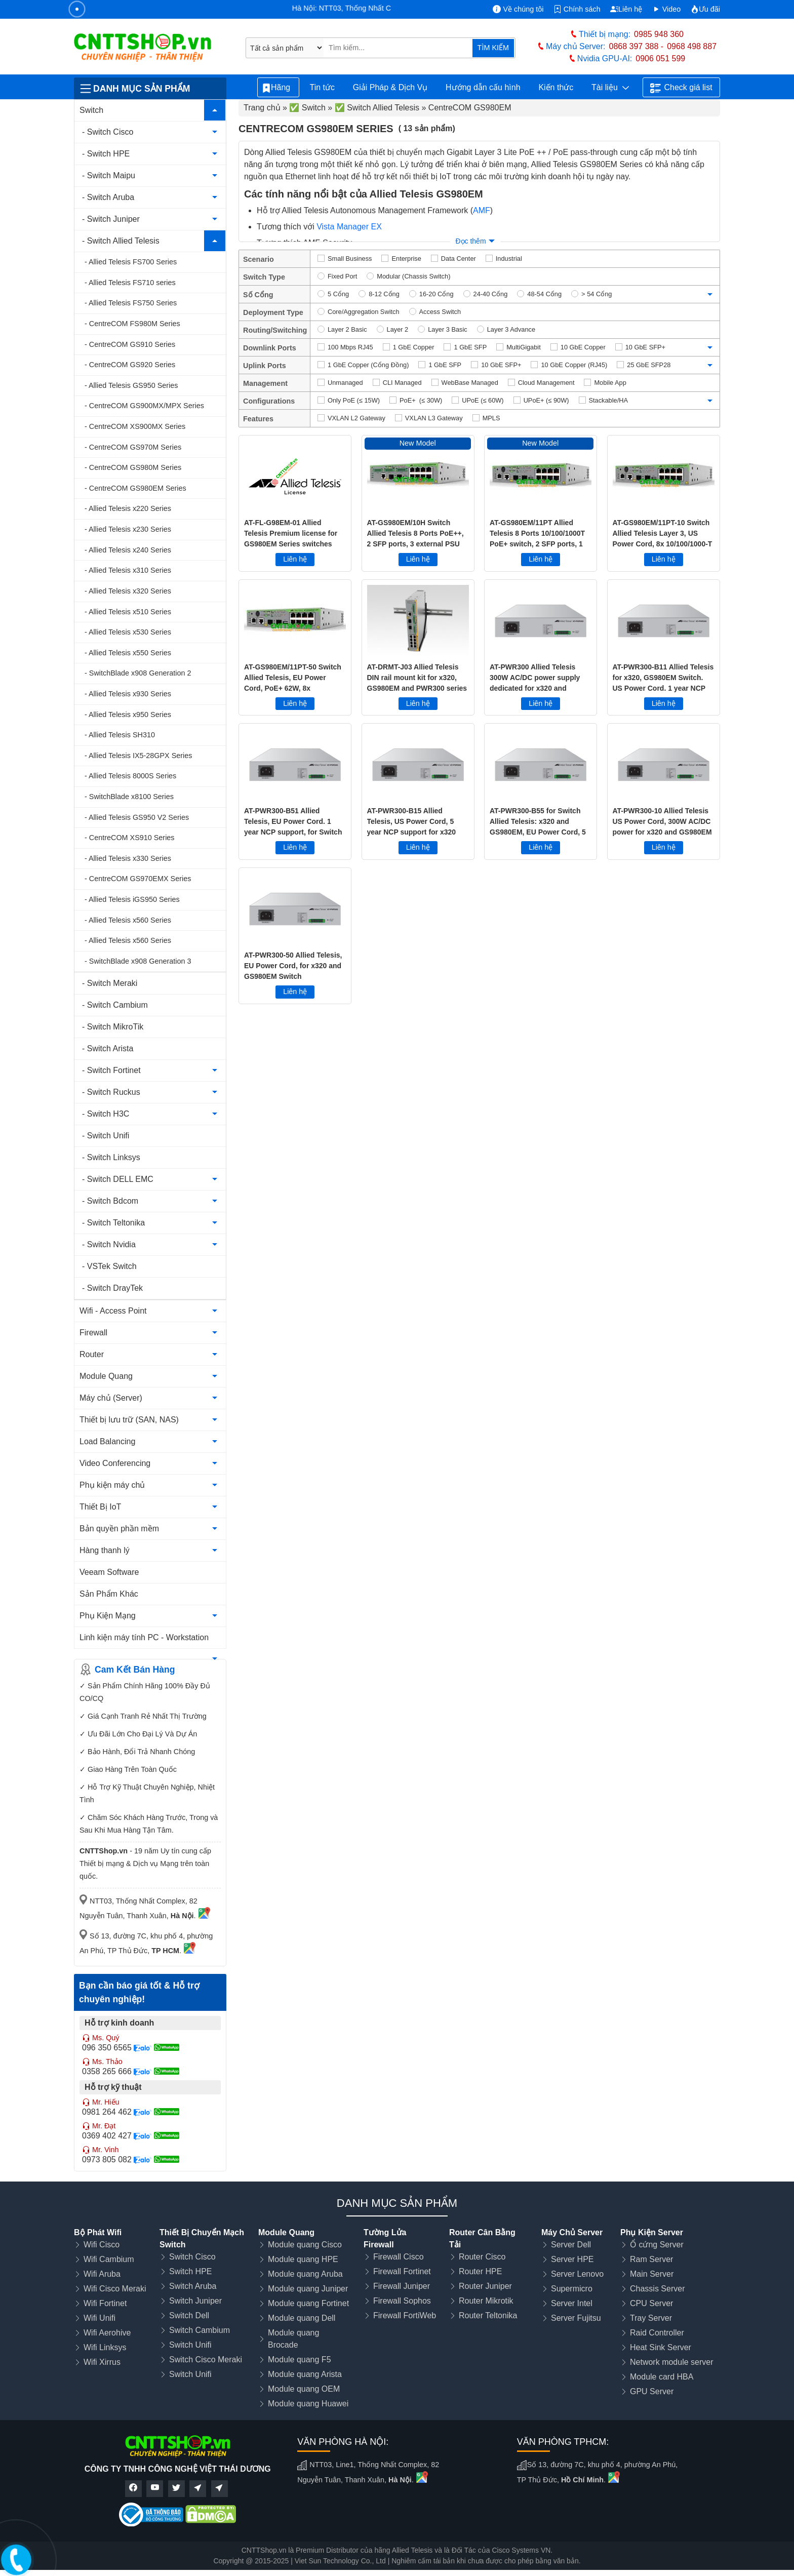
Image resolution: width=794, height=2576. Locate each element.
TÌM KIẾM (493, 48)
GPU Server (651, 2391)
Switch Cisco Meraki (205, 2359)
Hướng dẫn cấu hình (483, 87)
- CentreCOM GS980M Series (133, 467)
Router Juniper (485, 2286)
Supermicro (571, 2288)
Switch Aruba (192, 2286)
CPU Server (651, 2303)
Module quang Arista (305, 2374)
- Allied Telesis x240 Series (128, 550)
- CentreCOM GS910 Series (130, 344)
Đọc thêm (470, 241)
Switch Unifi (190, 2345)
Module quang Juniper (308, 2288)
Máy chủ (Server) (111, 1398)
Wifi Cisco (102, 2244)
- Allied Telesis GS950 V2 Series (137, 817)
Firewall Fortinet (402, 2271)
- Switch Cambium (115, 1005)
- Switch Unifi (105, 1135)
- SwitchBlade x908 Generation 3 (138, 961)
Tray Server (651, 2318)
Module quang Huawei (308, 2403)
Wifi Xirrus (102, 2362)
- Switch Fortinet (111, 1070)
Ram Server (651, 2259)
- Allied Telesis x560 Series (128, 920)
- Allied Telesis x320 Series (128, 591)
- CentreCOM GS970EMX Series (138, 879)
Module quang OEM (304, 2389)
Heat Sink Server (660, 2347)
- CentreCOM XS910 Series (130, 838)
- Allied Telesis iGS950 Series (132, 899)
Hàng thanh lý (105, 1550)
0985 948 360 (659, 34)
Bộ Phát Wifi (98, 2232)
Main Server (651, 2274)
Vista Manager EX (349, 226)
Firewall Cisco (398, 2256)
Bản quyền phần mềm (119, 1528)
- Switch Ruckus (111, 1092)
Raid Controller (657, 2332)
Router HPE (480, 2271)
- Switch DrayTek (112, 1288)
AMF (481, 210)
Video (666, 9)
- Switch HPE (106, 153)
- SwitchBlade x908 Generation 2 (138, 673)
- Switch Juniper (111, 219)
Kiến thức (555, 87)
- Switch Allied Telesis (121, 240)
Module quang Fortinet (308, 2303)
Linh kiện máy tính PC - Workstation (144, 1637)
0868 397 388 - (636, 46)
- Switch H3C (105, 1113)
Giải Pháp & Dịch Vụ (390, 87)
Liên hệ (626, 9)
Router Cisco (482, 2256)
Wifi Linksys (105, 2347)
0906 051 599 (660, 58)
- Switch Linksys (111, 1157)
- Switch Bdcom (110, 1201)
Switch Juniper (195, 2300)
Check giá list (681, 88)
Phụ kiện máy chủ (112, 1485)
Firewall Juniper (401, 2286)
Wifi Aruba (102, 2274)
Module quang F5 (299, 2359)
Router (92, 1354)
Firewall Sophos (402, 2300)
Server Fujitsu (576, 2318)
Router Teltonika (488, 2315)
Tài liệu (610, 87)
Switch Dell (189, 2315)
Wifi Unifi (99, 2318)
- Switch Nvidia (109, 1244)
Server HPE (572, 2259)
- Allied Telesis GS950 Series (131, 385)
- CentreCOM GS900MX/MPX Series (144, 406)
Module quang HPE (303, 2259)
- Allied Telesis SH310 (120, 735)
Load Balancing (107, 1441)
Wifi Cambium (109, 2259)
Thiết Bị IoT (100, 1506)
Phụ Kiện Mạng (108, 1615)
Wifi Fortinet (105, 2303)
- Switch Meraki (109, 983)
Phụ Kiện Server (651, 2232)
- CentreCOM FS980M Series (132, 324)
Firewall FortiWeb (404, 2315)
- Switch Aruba (108, 197)
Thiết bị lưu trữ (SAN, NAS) (129, 1419)
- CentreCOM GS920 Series (130, 365)
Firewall (93, 1332)
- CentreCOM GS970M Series (133, 447)
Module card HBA (661, 2376)
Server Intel (571, 2303)
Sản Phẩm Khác (109, 1594)
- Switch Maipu (108, 175)
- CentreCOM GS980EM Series (135, 488)
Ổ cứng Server (657, 2244)
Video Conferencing (115, 1463)
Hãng (278, 88)
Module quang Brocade (293, 2338)
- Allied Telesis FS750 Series (131, 303)
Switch (91, 110)
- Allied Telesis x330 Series (128, 858)
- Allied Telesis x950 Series (128, 714)
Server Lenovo (577, 2274)
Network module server (671, 2362)
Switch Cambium (199, 2330)
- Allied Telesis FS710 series (130, 283)
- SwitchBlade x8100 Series (129, 796)
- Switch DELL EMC (117, 1179)
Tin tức (322, 87)
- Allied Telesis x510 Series (128, 612)
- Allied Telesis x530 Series (128, 632)
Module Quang (106, 1376)
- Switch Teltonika (113, 1222)
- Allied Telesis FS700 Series (131, 262)
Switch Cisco (192, 2256)
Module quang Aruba (305, 2274)
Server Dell (571, 2244)
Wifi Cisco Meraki (115, 2288)
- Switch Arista (107, 1048)
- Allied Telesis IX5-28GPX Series (138, 755)
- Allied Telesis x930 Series (128, 694)
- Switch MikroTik (112, 1026)
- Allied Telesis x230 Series (128, 529)
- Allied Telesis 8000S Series (130, 776)
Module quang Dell (301, 2318)
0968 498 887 (692, 46)
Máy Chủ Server (572, 2232)
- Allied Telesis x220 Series (128, 508)
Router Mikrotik (486, 2300)
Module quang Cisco (305, 2244)
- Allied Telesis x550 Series (128, 653)
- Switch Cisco (107, 132)
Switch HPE (190, 2271)
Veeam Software (109, 1572)
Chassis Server (657, 2288)
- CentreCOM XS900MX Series (135, 426)
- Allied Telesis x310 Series (128, 570)
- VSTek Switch (109, 1266)
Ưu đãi (705, 9)
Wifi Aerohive (107, 2332)
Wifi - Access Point (113, 1310)
